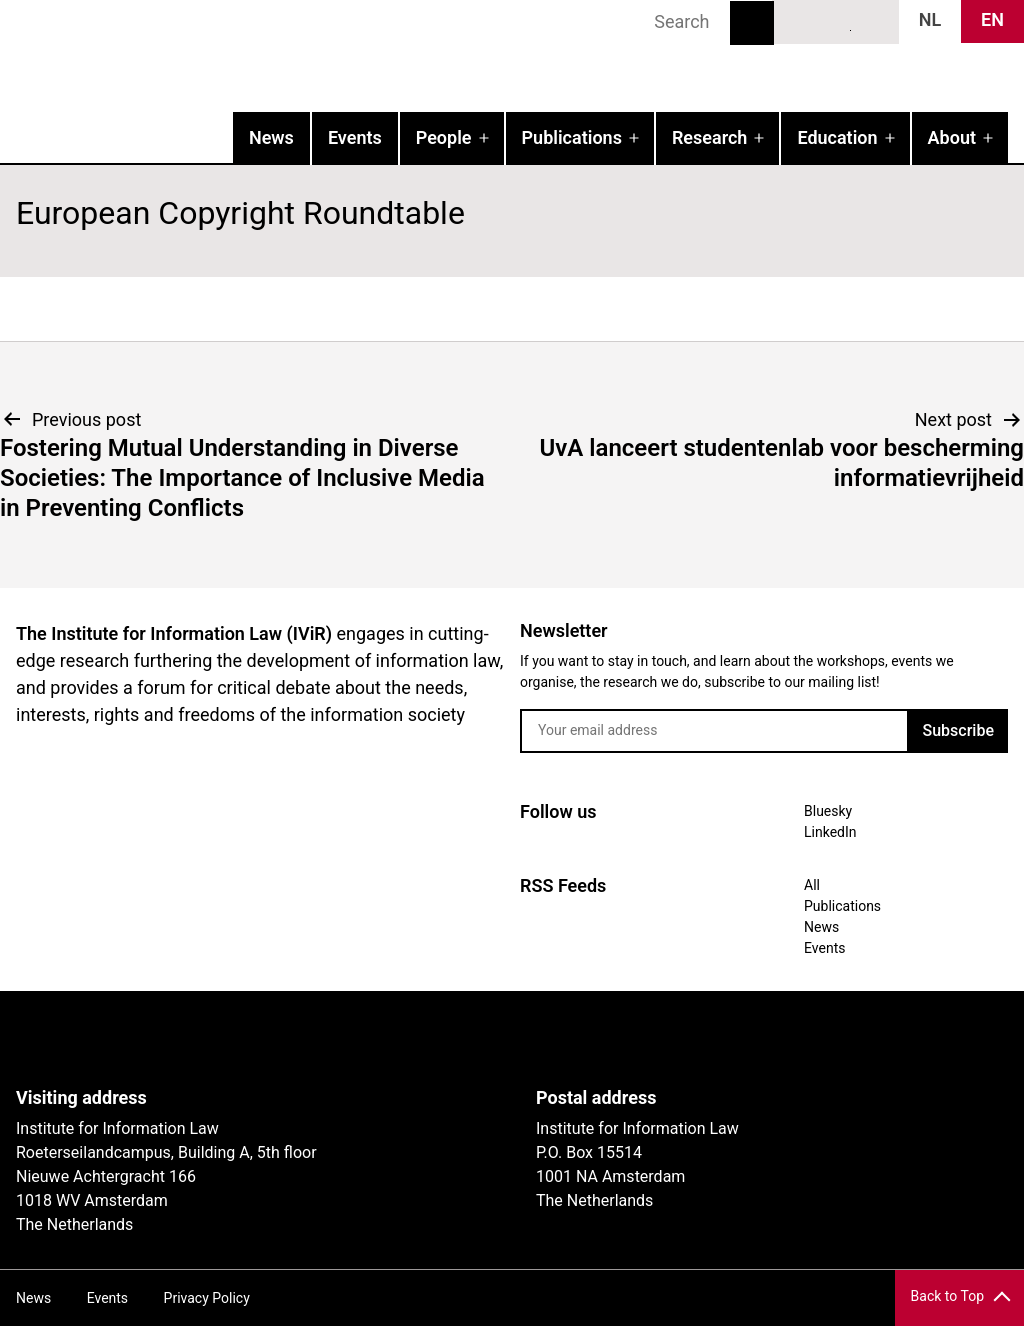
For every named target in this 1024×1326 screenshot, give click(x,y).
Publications (572, 137)
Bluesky (800, 21)
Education (837, 137)
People (444, 137)
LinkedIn (837, 21)
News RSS (873, 21)
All (812, 885)
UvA (248, 1039)
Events (355, 137)
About (952, 137)
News (271, 137)
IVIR (256, 56)
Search (752, 23)
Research (709, 137)
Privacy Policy (207, 1298)
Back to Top (947, 1296)
